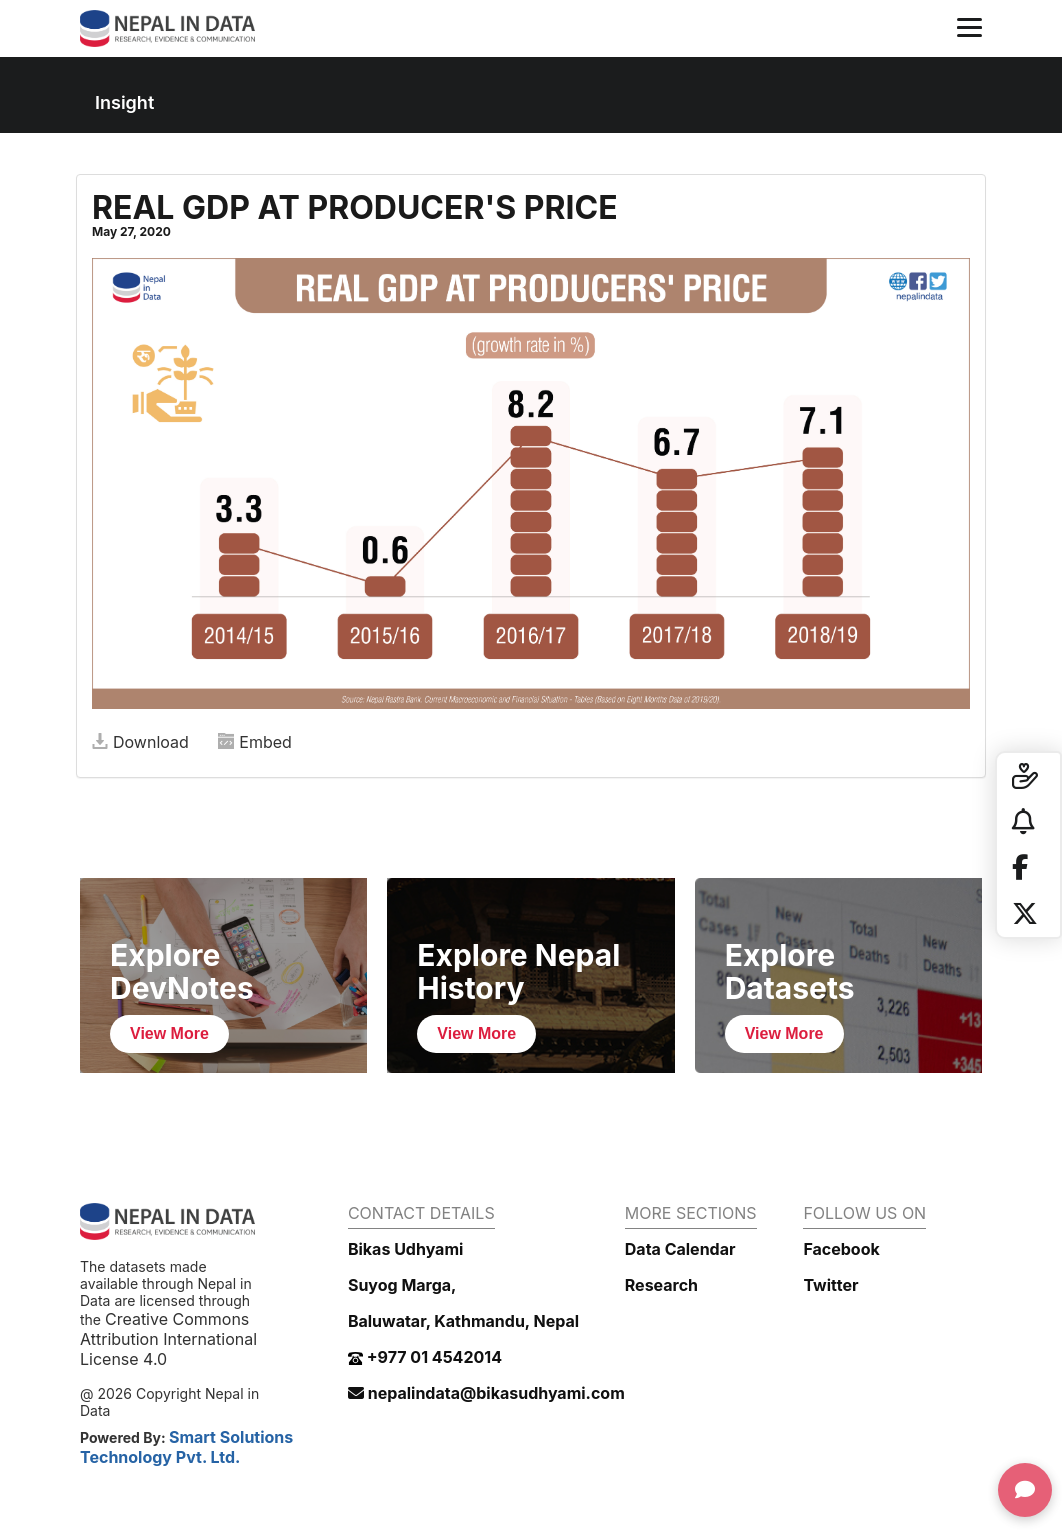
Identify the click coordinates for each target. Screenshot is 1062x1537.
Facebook (841, 1249)
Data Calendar (680, 1249)
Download (140, 742)
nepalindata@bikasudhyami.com (486, 1393)
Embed (255, 742)
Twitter (830, 1285)
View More (169, 1033)
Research (661, 1285)
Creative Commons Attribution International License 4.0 (168, 1339)
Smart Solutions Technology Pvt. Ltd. (186, 1447)
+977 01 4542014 (425, 1357)
